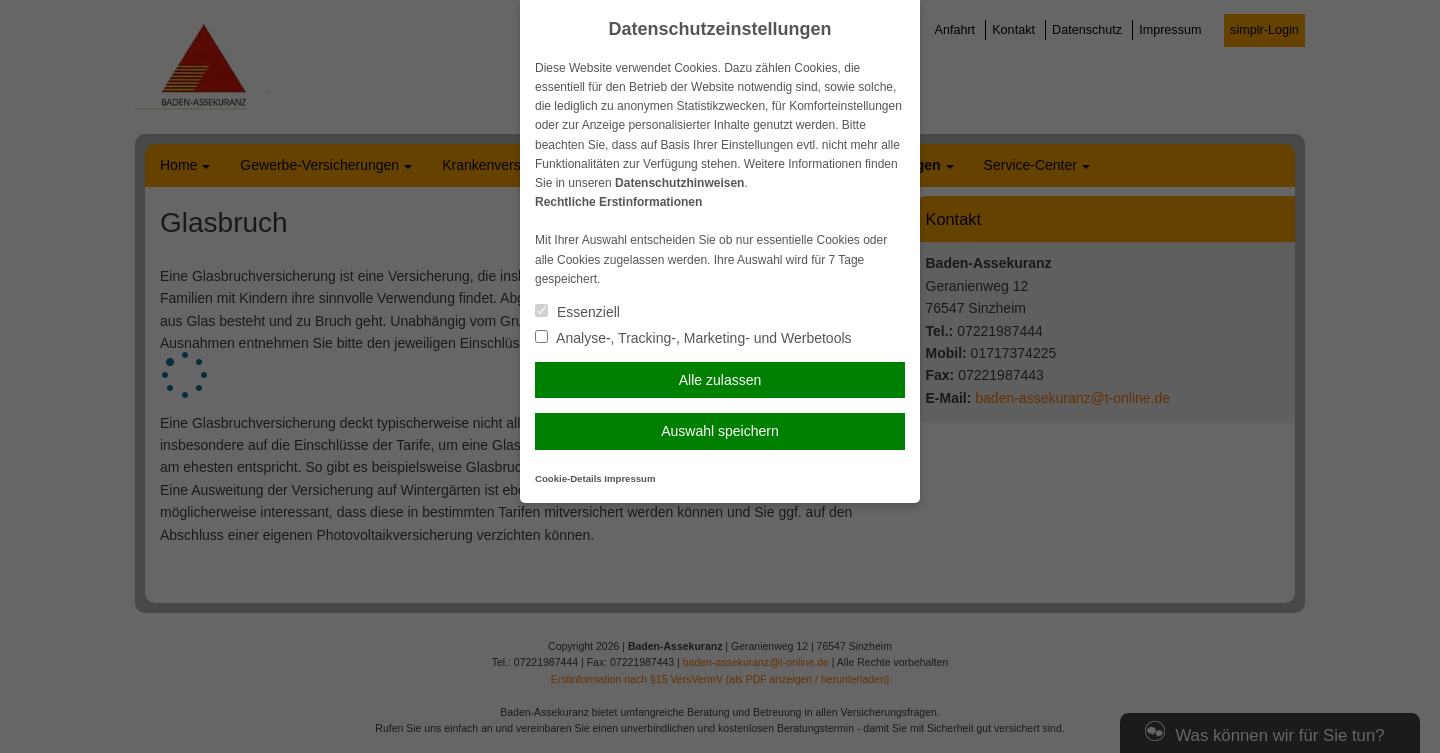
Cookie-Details (568, 478)
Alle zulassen (720, 380)
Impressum (629, 478)
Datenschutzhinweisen (679, 183)
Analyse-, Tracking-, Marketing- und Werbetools (693, 338)
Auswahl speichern (720, 431)
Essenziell (577, 312)
